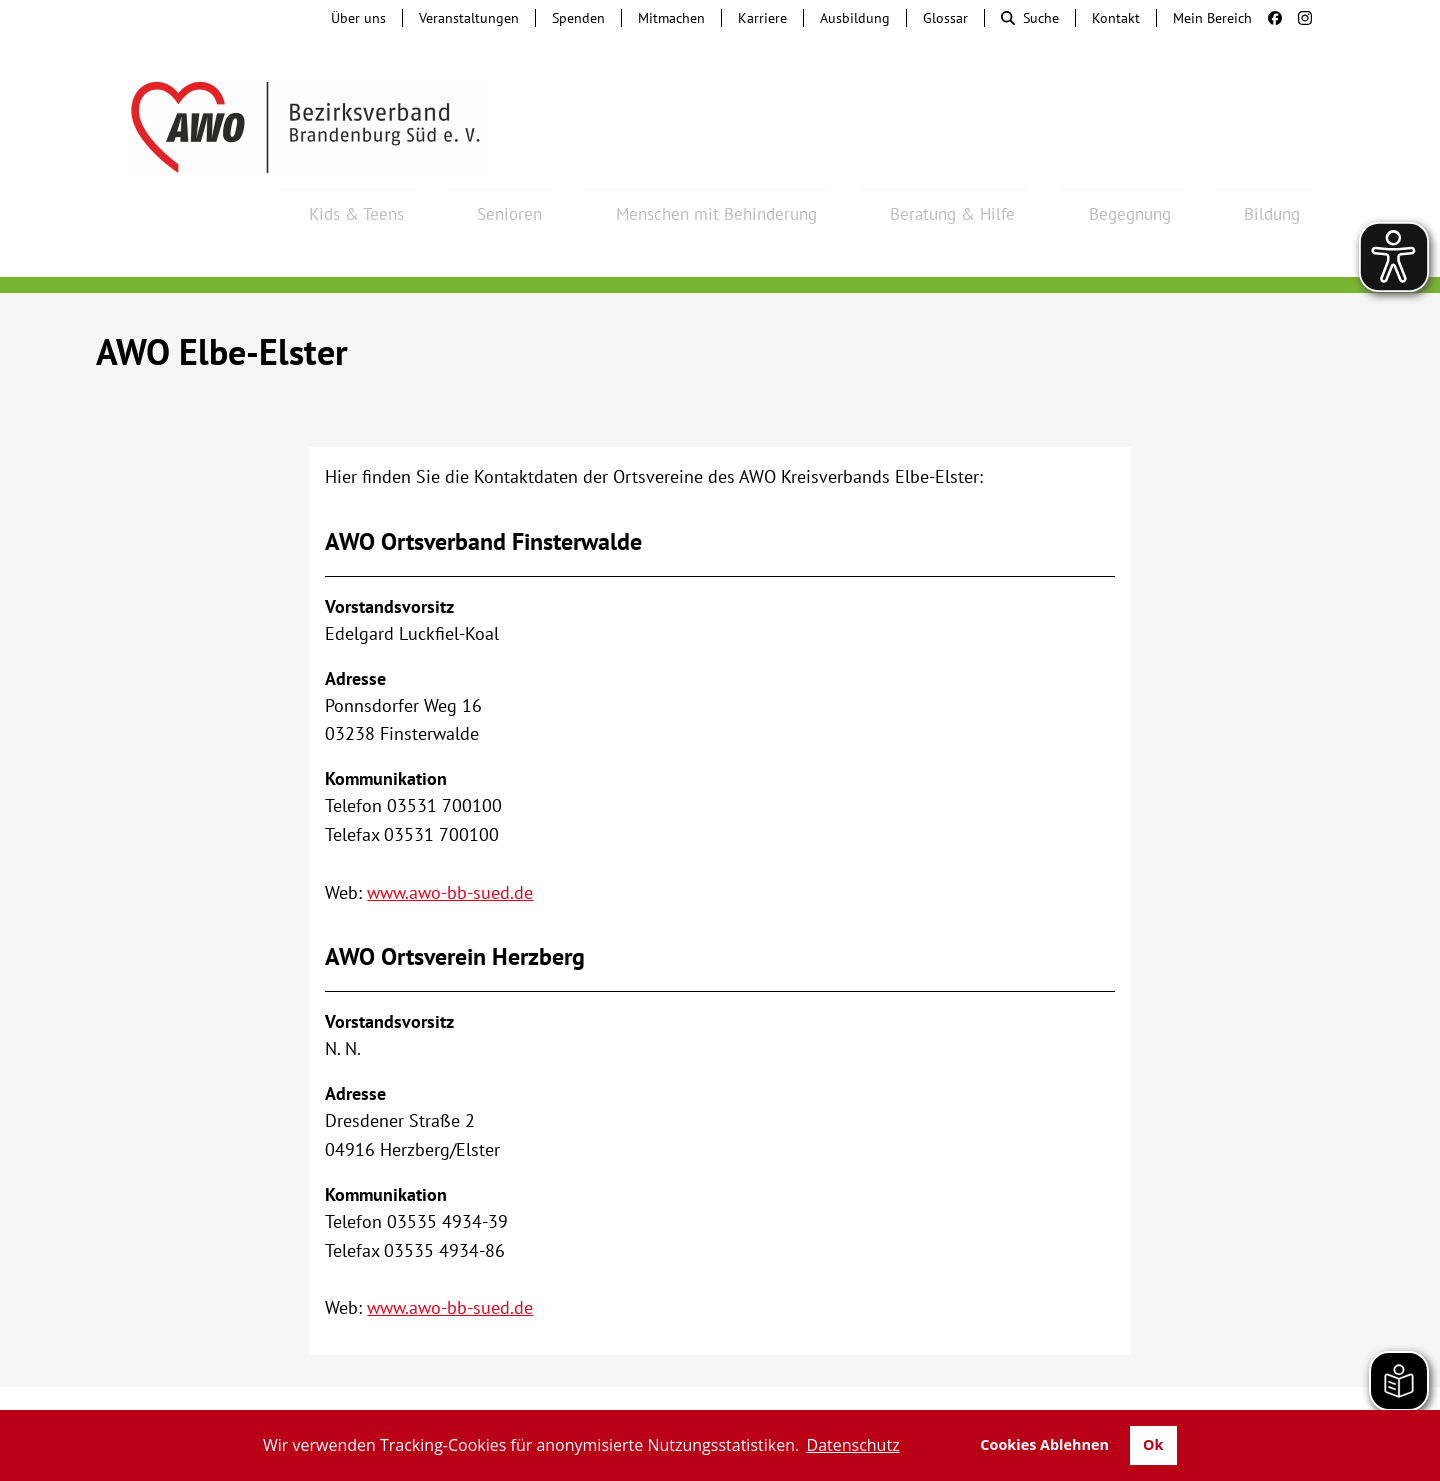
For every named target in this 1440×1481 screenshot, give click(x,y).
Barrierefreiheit (917, 1391)
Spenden (578, 18)
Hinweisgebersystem (466, 1391)
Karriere (762, 18)
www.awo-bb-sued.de (450, 838)
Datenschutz (1157, 1391)
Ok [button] (1153, 1444)
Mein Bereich (1212, 18)
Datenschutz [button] (853, 1445)
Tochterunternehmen (286, 1391)
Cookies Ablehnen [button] (1044, 1444)
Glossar (945, 18)
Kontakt (1116, 18)
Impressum (1043, 1391)
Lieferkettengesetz (757, 1391)
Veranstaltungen (469, 18)
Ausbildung (855, 18)
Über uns (358, 18)
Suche (1030, 18)
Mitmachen (671, 18)
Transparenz (1278, 1391)
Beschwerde (612, 1391)
